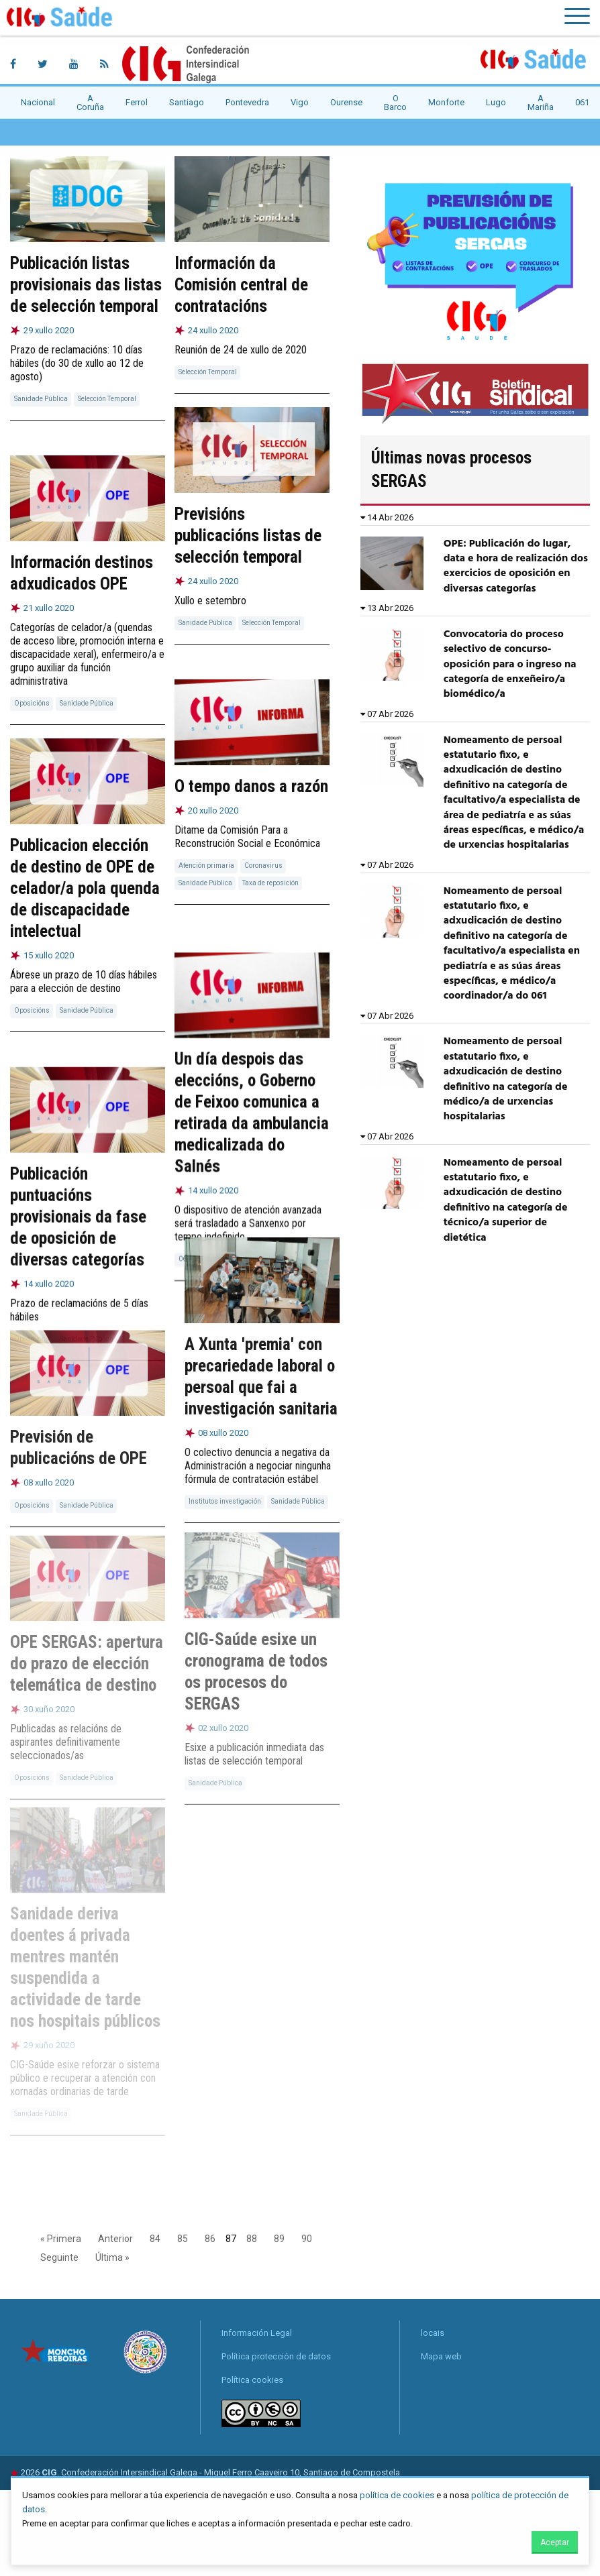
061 (582, 102)
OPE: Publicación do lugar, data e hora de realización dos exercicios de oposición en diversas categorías (516, 566)
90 (306, 2238)
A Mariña (541, 102)
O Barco (395, 102)
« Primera (60, 2238)
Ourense (346, 102)
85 (182, 2238)
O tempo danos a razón (251, 785)
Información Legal (256, 2333)
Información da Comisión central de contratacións (241, 285)
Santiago (186, 102)
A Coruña (90, 102)
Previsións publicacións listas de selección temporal (247, 535)
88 (251, 2238)
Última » (112, 2257)
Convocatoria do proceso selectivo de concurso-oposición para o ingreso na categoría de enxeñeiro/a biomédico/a (510, 665)
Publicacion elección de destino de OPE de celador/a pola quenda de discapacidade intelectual (85, 887)
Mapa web (441, 2356)
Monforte (446, 102)
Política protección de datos (276, 2356)
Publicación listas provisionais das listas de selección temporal (86, 285)
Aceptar (554, 2542)
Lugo (496, 102)
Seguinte (59, 2257)
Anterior (115, 2238)
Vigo (300, 102)
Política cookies (252, 2380)
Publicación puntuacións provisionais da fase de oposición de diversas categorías (78, 1209)
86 (210, 2238)
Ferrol (137, 102)
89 (279, 2238)
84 (155, 2238)
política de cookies (397, 2495)
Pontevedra (247, 102)
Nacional (38, 102)
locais (432, 2333)
